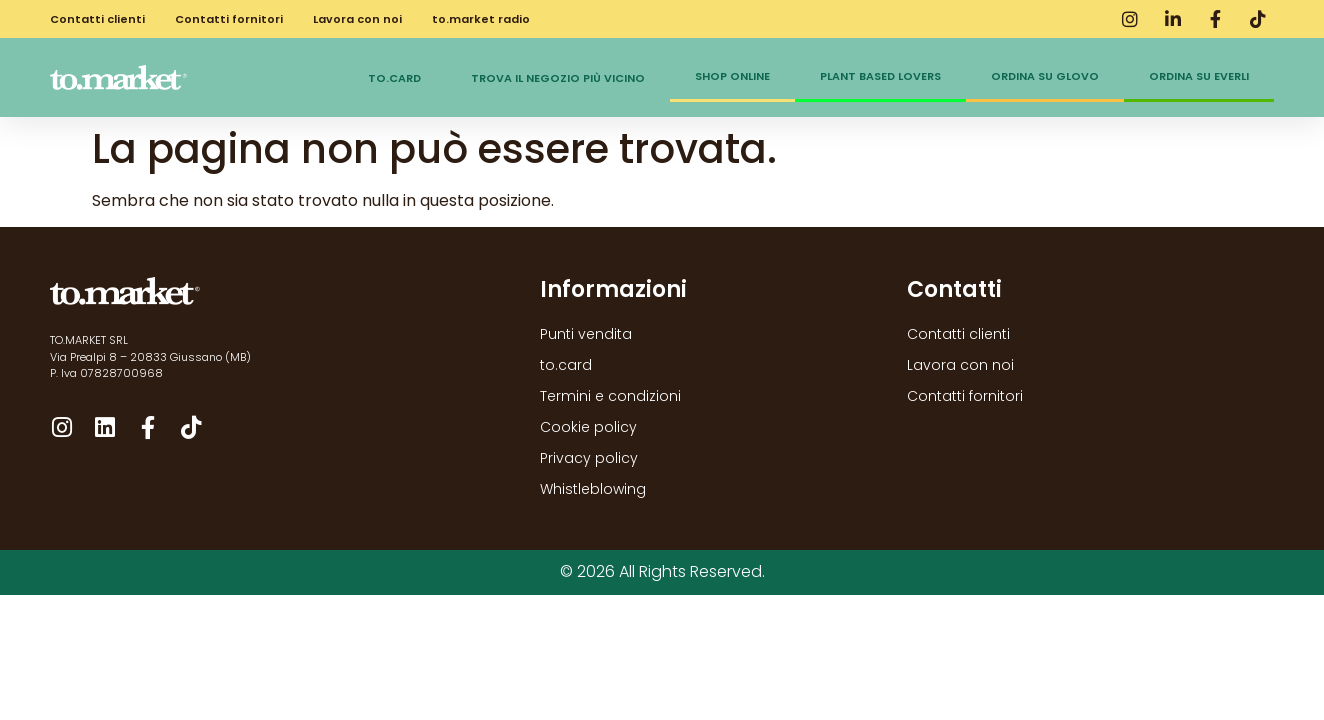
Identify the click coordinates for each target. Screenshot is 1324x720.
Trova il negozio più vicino (558, 78)
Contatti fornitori (229, 19)
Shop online (732, 76)
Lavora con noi (357, 19)
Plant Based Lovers (880, 76)
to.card (394, 78)
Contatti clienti (97, 19)
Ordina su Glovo (1045, 76)
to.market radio (481, 19)
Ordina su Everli (1199, 76)
